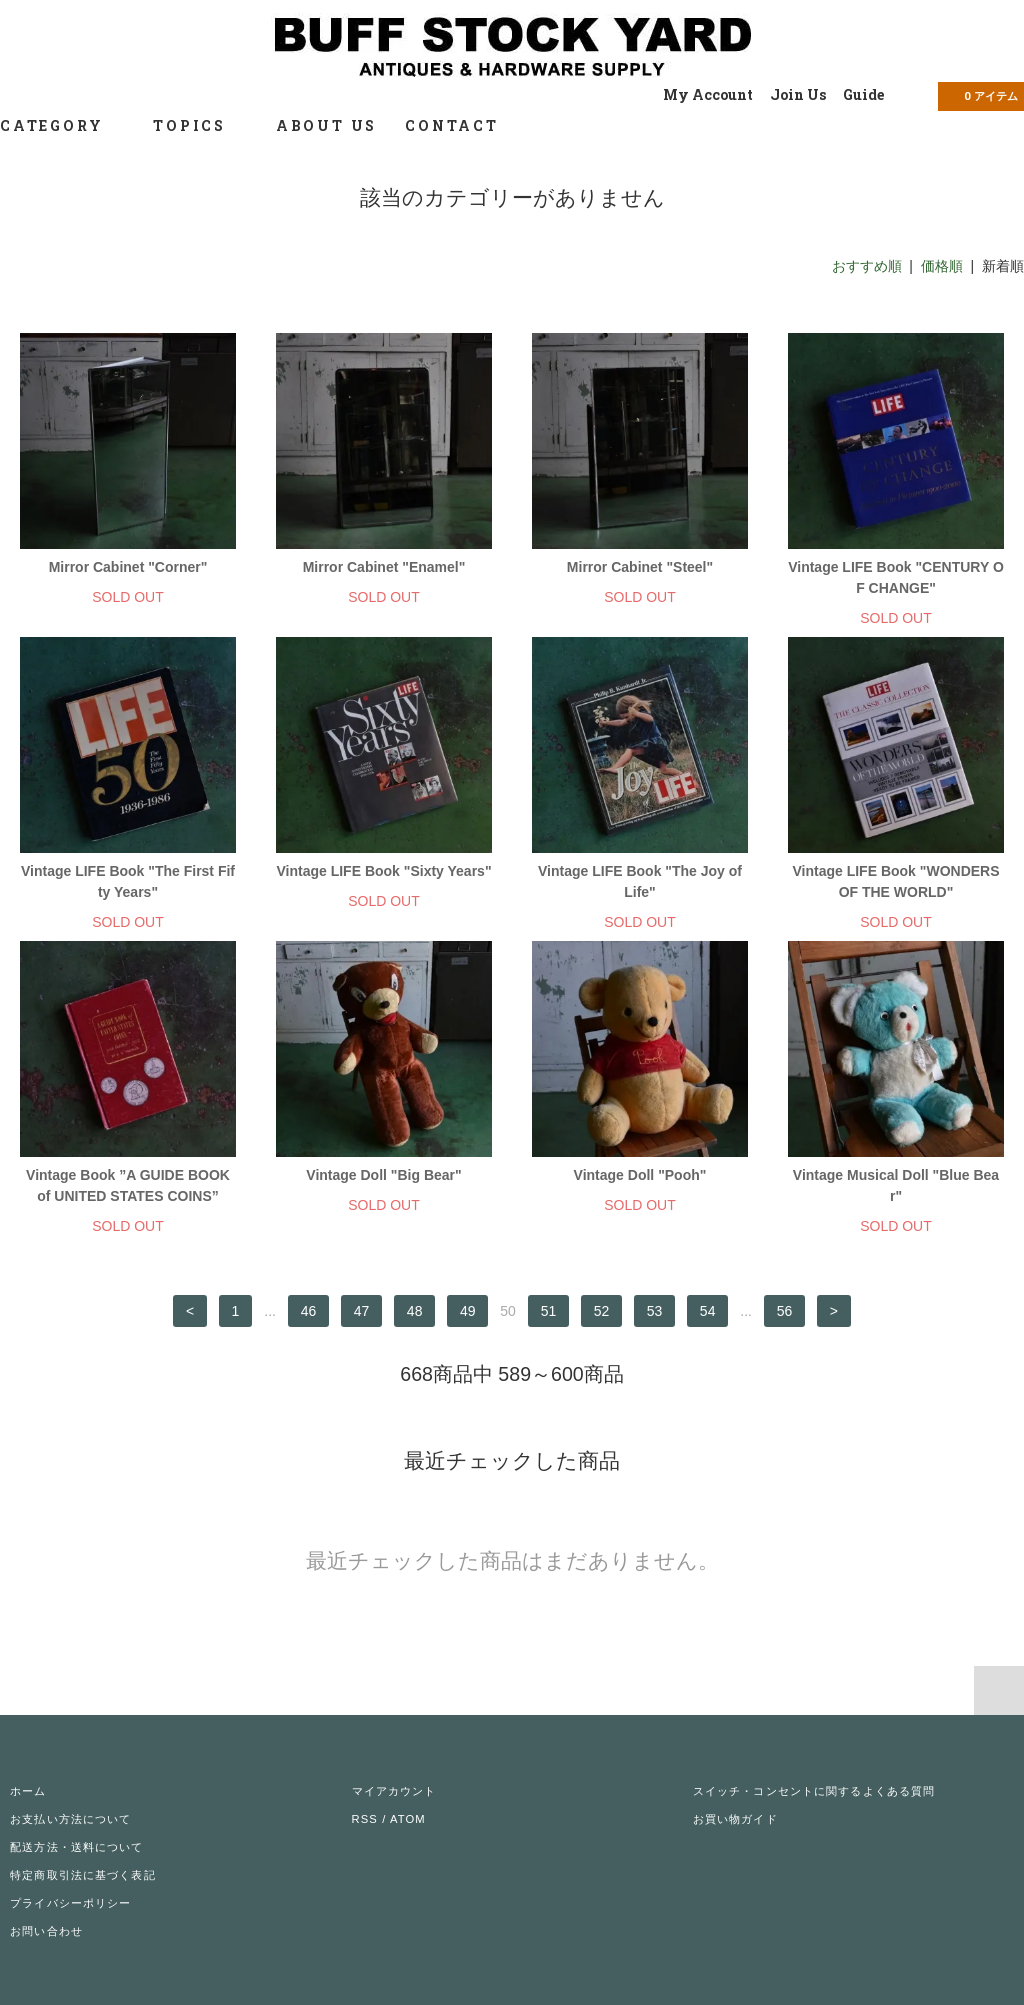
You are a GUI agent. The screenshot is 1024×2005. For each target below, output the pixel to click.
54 (708, 1311)
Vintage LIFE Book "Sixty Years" (383, 871)
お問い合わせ (46, 1931)
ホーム (28, 1791)
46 (309, 1311)
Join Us (798, 94)
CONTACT (452, 125)
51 (549, 1311)
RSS (365, 1819)
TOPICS (200, 125)
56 (785, 1311)
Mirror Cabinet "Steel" (640, 567)
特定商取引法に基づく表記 (82, 1875)
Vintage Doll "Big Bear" (383, 1175)
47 (362, 1311)
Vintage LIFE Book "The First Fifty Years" (128, 881)
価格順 (942, 266)
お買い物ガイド (735, 1819)
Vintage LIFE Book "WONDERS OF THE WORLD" (895, 881)
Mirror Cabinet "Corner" (128, 567)
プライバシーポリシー (70, 1903)
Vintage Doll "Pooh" (640, 1175)
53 (655, 1311)
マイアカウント (394, 1791)
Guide (863, 94)
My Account (708, 94)
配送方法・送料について (76, 1847)
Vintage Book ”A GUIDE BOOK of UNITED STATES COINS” (128, 1185)
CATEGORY (62, 125)
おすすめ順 (867, 266)
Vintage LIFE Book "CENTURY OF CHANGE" (896, 577)
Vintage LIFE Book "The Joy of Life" (640, 881)
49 (468, 1311)
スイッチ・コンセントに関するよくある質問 (814, 1791)
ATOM (408, 1819)
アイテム (979, 95)
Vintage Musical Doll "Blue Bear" (896, 1185)
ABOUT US (326, 125)
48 (415, 1311)
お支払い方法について (70, 1819)
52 (602, 1311)
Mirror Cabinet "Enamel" (384, 567)
